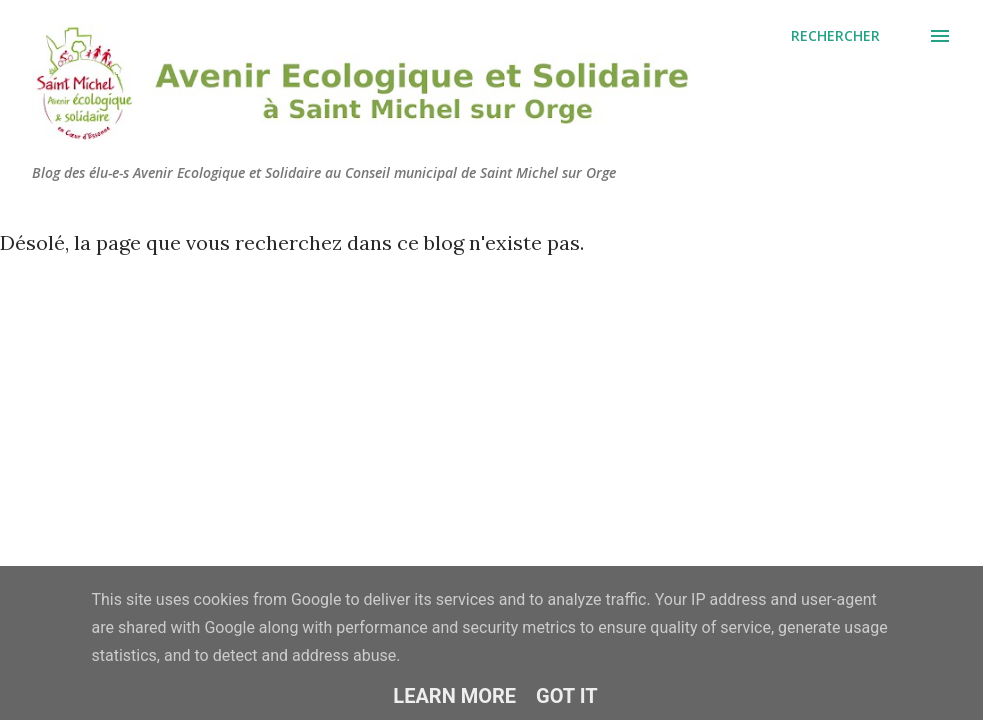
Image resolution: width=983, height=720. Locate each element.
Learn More (454, 696)
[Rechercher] (835, 36)
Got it (567, 696)
